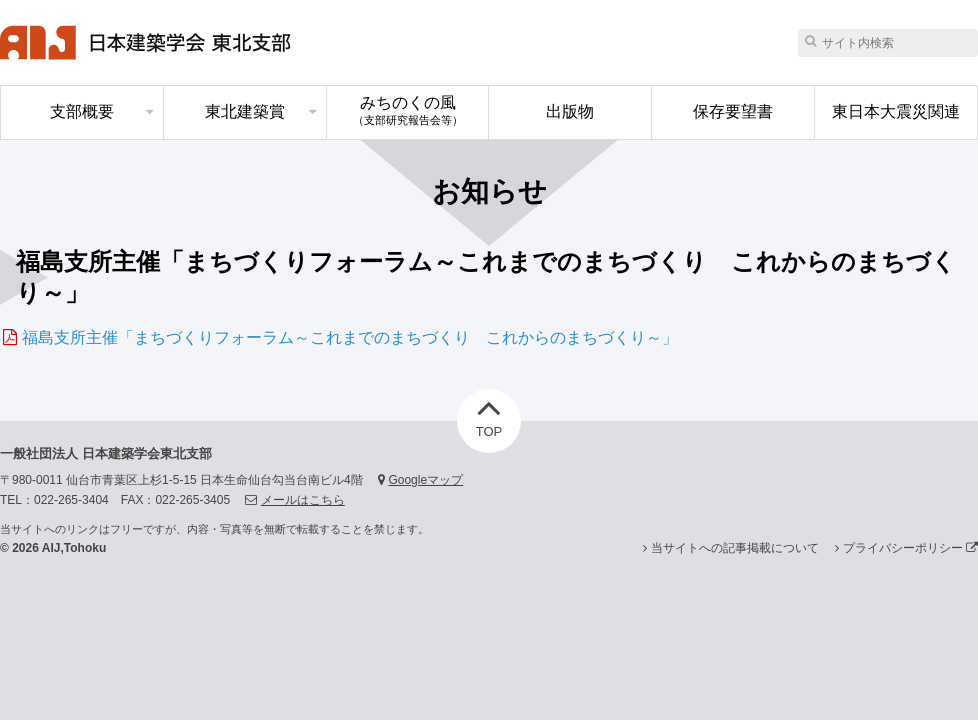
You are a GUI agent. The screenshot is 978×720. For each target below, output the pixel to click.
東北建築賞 (245, 111)
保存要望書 (733, 111)
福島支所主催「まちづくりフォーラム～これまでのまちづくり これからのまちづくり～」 (350, 337)
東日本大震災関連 (896, 111)
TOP (489, 414)
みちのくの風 (408, 110)
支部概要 (82, 111)
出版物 (570, 111)
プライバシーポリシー (910, 548)
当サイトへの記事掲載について (735, 548)
